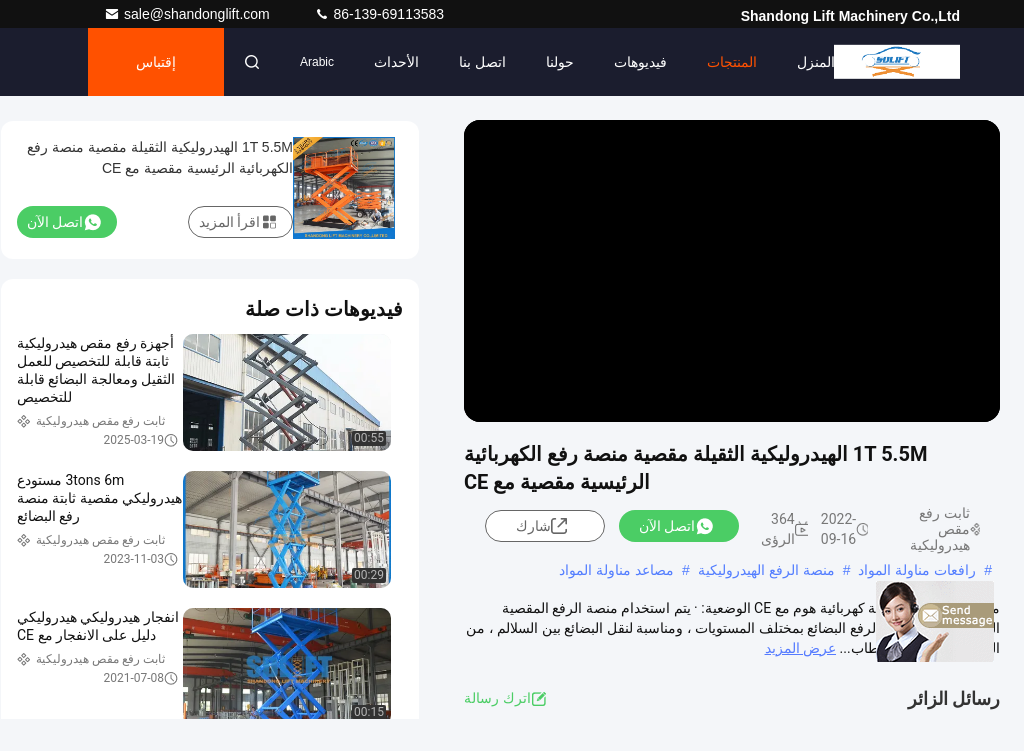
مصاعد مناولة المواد (616, 570)
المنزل (816, 62)
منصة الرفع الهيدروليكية (766, 570)
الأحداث (396, 62)
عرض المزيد (800, 648)
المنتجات (732, 62)
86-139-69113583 (379, 14)
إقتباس (156, 62)
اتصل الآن (676, 526)
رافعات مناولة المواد (917, 570)
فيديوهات (640, 62)
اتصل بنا (482, 62)
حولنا (560, 62)
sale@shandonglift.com (189, 14)
